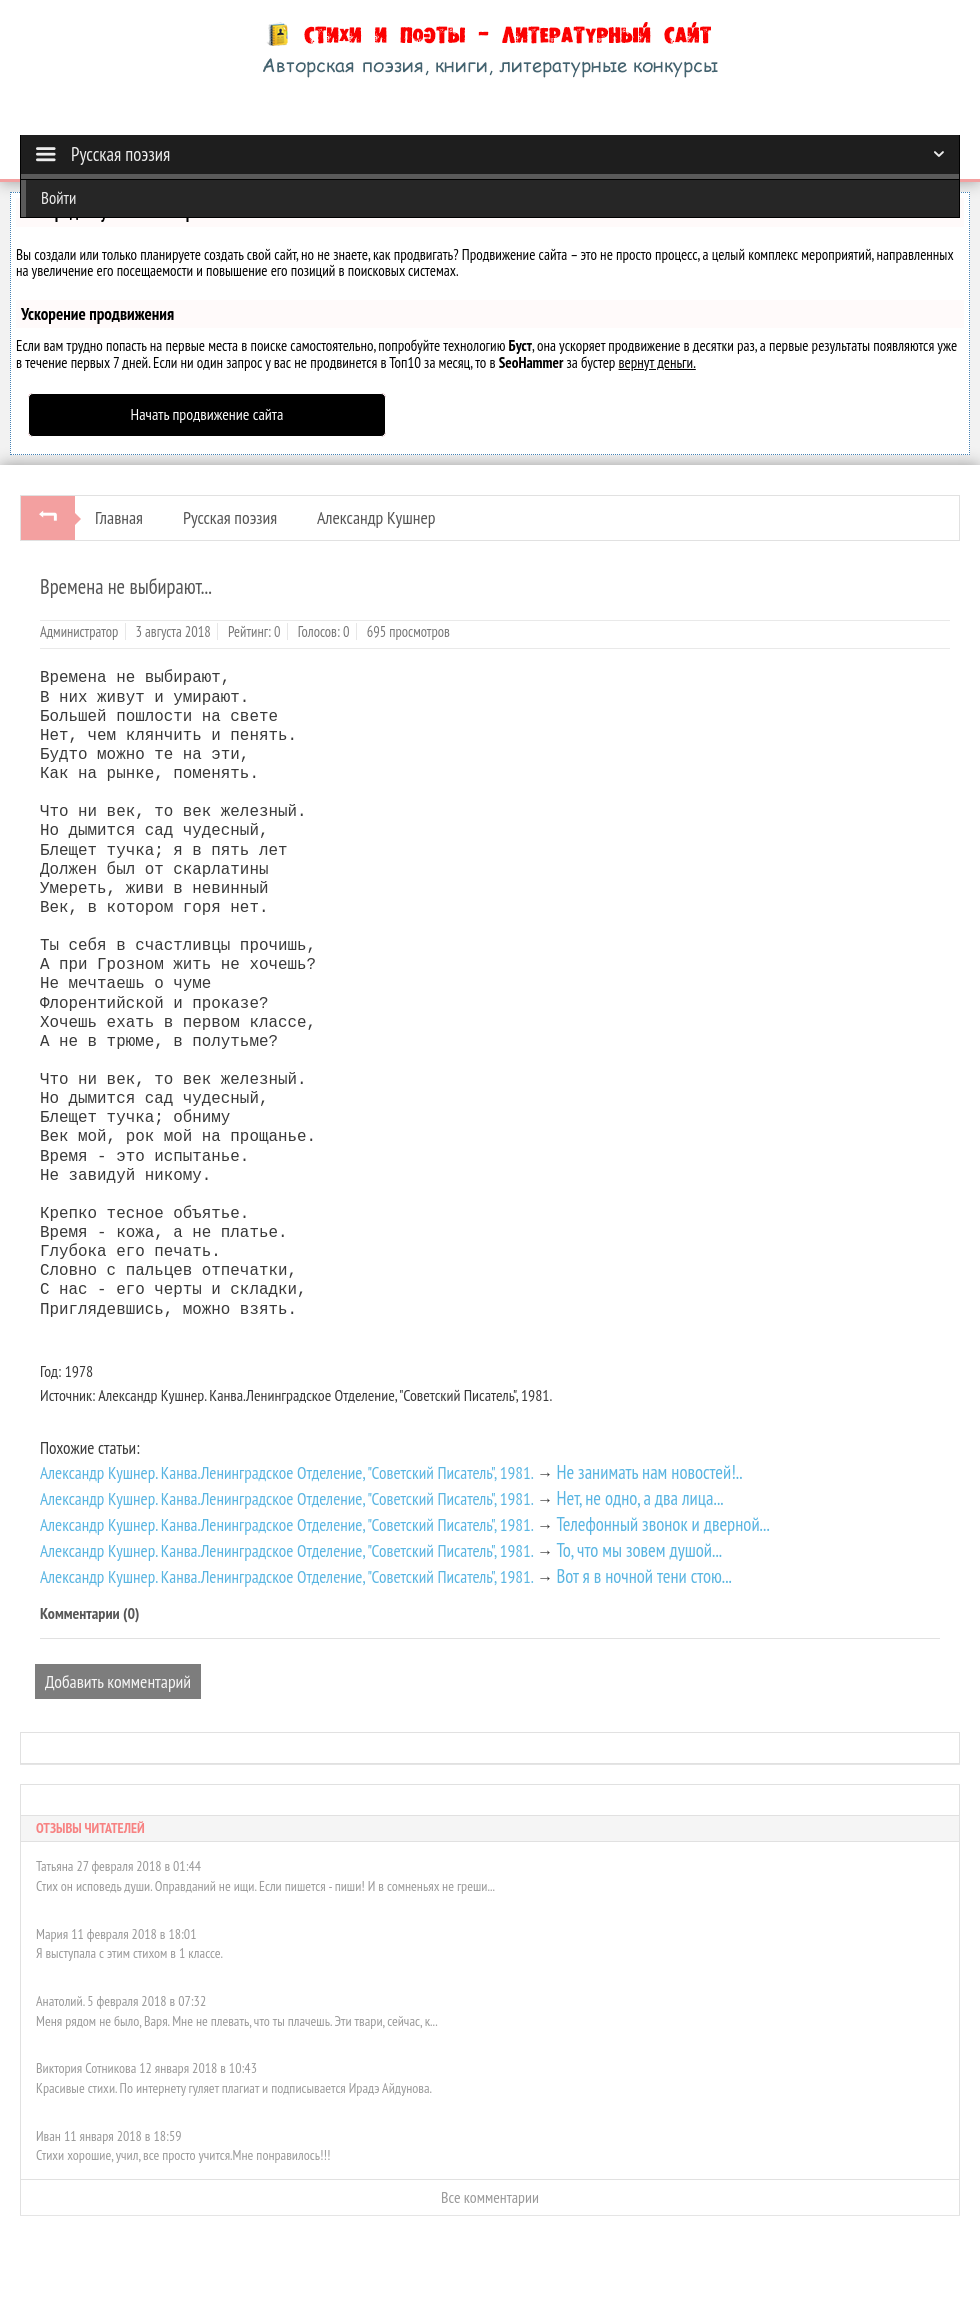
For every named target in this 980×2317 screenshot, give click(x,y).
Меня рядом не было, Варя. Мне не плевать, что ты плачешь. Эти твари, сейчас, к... (237, 2021)
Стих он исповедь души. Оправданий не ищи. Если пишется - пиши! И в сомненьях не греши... (265, 1886)
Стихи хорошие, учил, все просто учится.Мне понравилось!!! (183, 2155)
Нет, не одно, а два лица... (639, 1498)
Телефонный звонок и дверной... (662, 1524)
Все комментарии (490, 2197)
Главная (119, 517)
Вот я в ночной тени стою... (643, 1576)
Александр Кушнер (376, 517)
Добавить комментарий (118, 1681)
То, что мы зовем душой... (639, 1550)
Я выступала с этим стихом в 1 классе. (129, 1953)
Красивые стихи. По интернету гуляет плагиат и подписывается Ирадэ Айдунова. (234, 2088)
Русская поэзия (230, 517)
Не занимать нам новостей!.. (649, 1472)
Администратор (79, 631)
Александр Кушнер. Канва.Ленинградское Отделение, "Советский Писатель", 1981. (287, 1472)
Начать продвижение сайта (207, 414)
